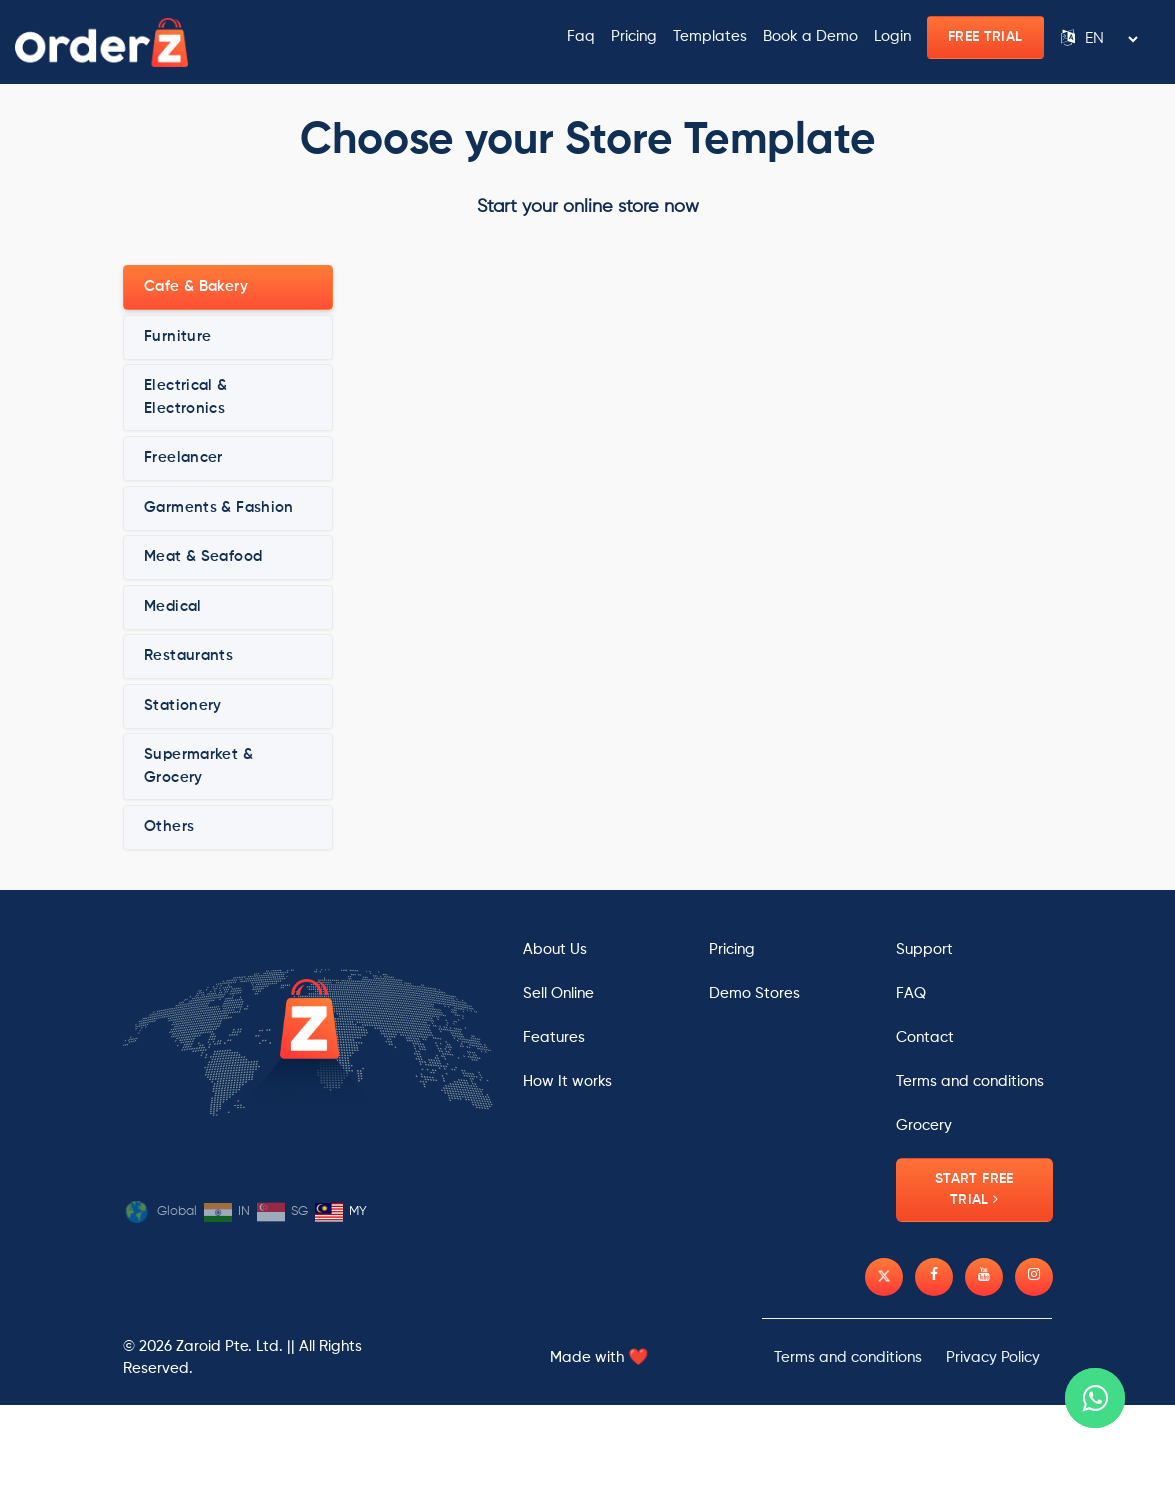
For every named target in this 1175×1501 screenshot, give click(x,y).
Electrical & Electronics (186, 397)
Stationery (183, 705)
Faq (581, 36)
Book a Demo (810, 36)
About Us (555, 949)
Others (169, 826)
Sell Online (558, 993)
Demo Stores (754, 993)
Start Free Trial (974, 1189)
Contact (925, 1037)
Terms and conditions (970, 1081)
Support (924, 949)
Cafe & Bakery (196, 286)
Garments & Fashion (219, 507)
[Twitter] (884, 1277)
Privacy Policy (993, 1357)
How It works (567, 1081)
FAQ (911, 993)
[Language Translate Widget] (1111, 39)
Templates (710, 36)
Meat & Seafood (203, 556)
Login (892, 36)
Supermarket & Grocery (198, 766)
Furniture (177, 336)
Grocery (924, 1125)
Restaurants (188, 655)
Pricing (634, 36)
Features (554, 1037)
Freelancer (183, 457)
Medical (173, 606)
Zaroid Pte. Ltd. (229, 1346)
